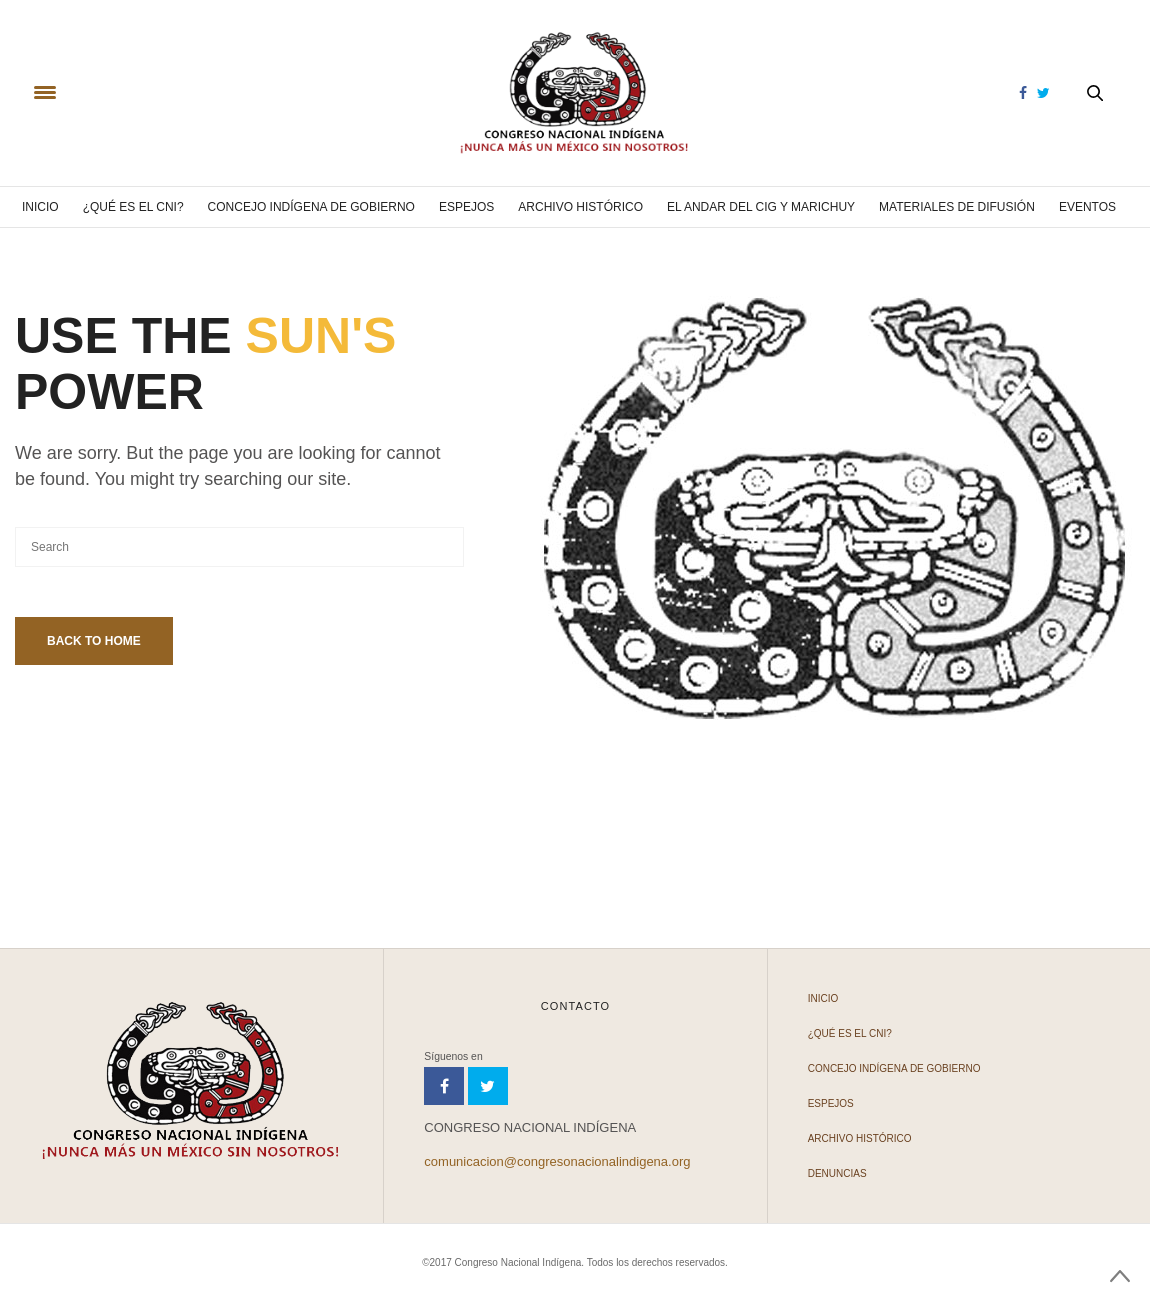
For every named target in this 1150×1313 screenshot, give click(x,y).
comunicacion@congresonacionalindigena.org (557, 1161)
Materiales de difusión (957, 207)
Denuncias (837, 1173)
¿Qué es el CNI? (133, 207)
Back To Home (94, 641)
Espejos (466, 207)
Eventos (1087, 207)
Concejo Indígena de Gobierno (311, 207)
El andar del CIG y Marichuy (761, 207)
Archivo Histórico (580, 207)
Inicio (40, 207)
